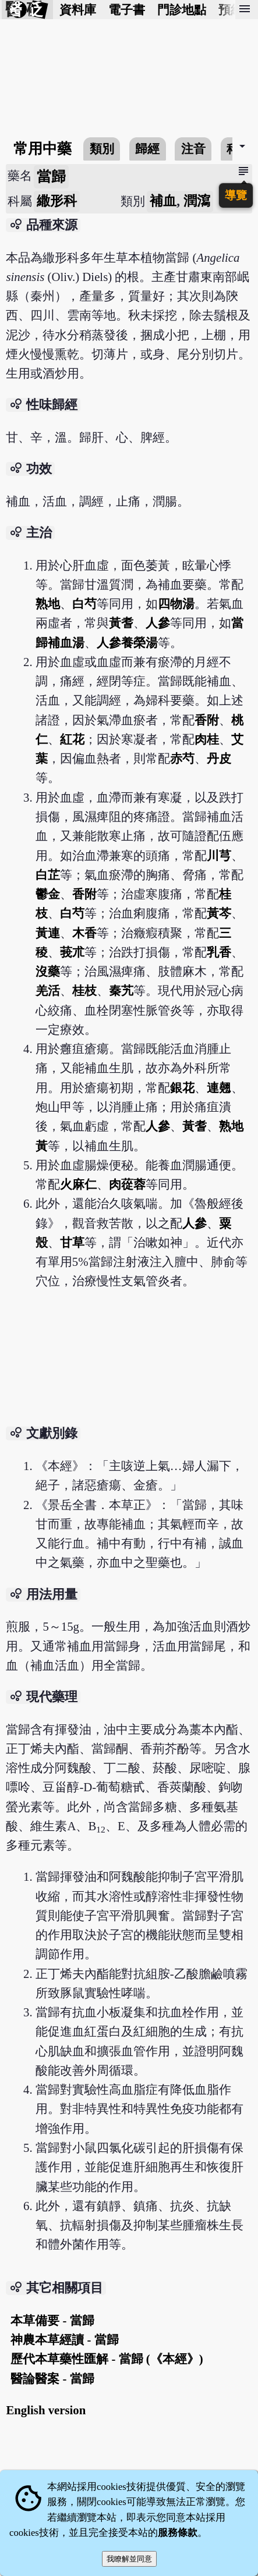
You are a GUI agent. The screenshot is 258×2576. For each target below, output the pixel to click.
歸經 (147, 148)
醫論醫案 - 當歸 (52, 2378)
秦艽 (121, 990)
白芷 (48, 874)
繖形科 (57, 201)
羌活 (48, 990)
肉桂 (207, 739)
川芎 (219, 855)
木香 (84, 933)
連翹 (219, 1087)
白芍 (84, 603)
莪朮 (72, 952)
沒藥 (48, 971)
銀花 (182, 1087)
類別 (102, 148)
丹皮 (219, 758)
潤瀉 (196, 201)
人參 (158, 622)
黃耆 (121, 622)
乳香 (219, 952)
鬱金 (48, 894)
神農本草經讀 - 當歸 (64, 2339)
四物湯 (176, 603)
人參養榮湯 (127, 642)
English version (46, 2410)
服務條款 (177, 2532)
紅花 (72, 739)
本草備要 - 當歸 (52, 2320)
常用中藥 (42, 148)
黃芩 (219, 913)
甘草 (72, 1242)
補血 (163, 201)
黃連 (48, 933)
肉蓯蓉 (127, 1184)
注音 (193, 148)
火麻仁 (78, 1184)
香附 (207, 720)
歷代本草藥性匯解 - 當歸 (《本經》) (106, 2358)
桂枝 (84, 990)
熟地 (48, 603)
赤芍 (182, 758)
